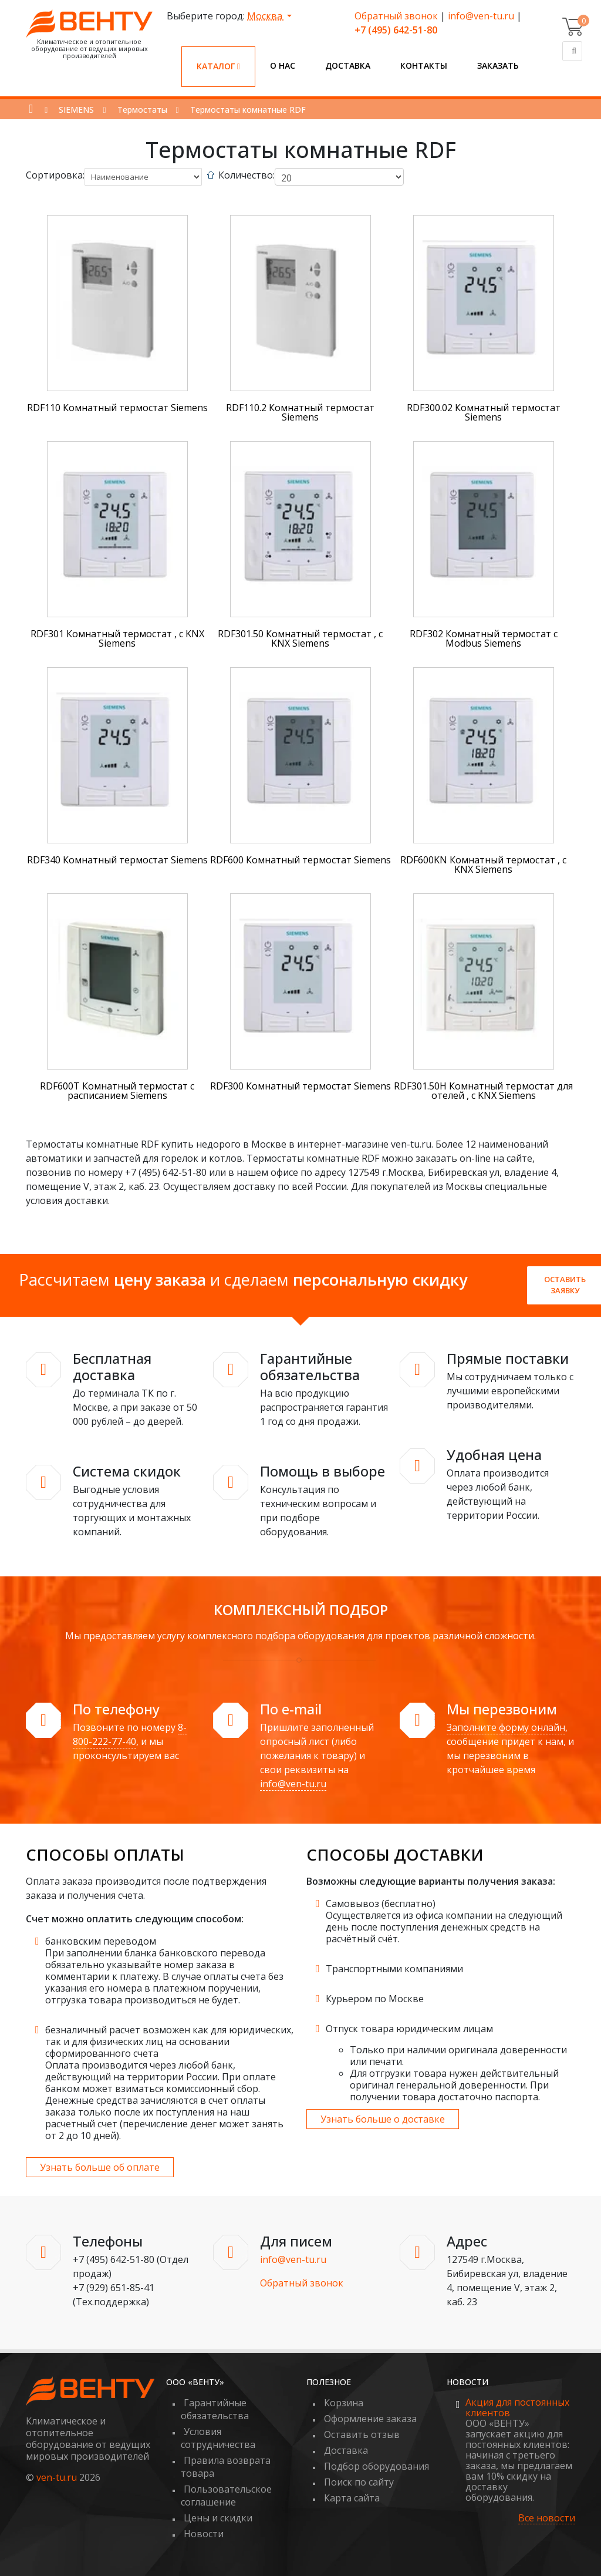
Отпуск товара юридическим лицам (409, 2028)
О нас (282, 65)
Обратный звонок (396, 15)
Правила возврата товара (226, 2467)
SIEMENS (76, 109)
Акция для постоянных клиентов (517, 2407)
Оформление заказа (370, 2418)
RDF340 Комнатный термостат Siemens (117, 859)
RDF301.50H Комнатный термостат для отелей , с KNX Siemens (483, 1091)
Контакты (423, 65)
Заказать (498, 65)
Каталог (218, 66)
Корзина (343, 2402)
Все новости (546, 2518)
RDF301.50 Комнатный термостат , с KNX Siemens (300, 638)
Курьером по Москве (375, 1998)
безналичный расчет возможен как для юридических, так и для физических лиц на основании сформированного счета (169, 2041)
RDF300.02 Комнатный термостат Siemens (484, 412)
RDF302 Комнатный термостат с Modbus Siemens (484, 638)
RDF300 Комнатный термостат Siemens (300, 1086)
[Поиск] (572, 51)
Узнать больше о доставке (382, 2119)
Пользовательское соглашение (226, 2495)
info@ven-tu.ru (481, 15)
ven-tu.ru (56, 2477)
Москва (266, 15)
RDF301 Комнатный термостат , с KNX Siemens (117, 638)
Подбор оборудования (376, 2466)
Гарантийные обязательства (215, 2409)
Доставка (347, 65)
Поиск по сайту (359, 2482)
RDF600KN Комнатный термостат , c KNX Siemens (483, 864)
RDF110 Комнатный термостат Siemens (117, 407)
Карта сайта (352, 2497)
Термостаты (142, 109)
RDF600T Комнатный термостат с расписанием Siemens (117, 1091)
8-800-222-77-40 (130, 1734)
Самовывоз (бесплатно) (380, 1903)
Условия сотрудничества (218, 2438)
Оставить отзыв (362, 2434)
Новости (204, 2533)
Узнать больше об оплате (100, 2167)
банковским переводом (100, 1941)
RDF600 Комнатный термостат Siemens (300, 859)
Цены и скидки (218, 2517)
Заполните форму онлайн (506, 1727)
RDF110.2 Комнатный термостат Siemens (300, 412)
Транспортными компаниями (394, 1968)
